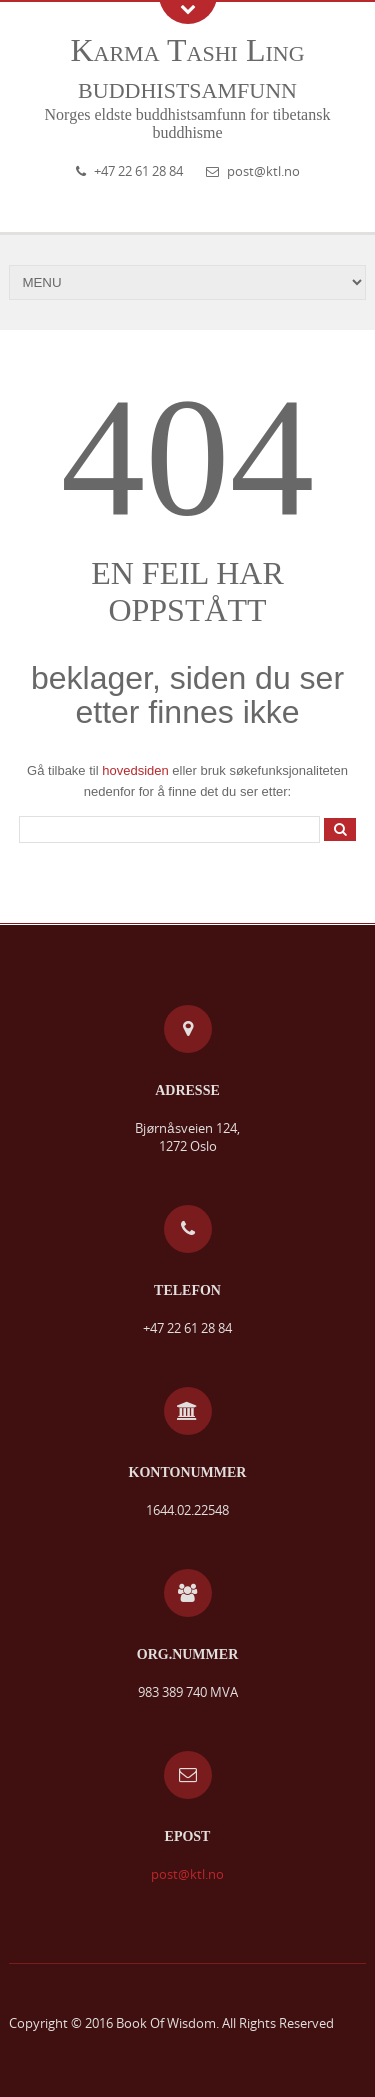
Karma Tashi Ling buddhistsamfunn (187, 68)
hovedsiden (135, 770)
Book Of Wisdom (166, 2023)
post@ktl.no (263, 171)
